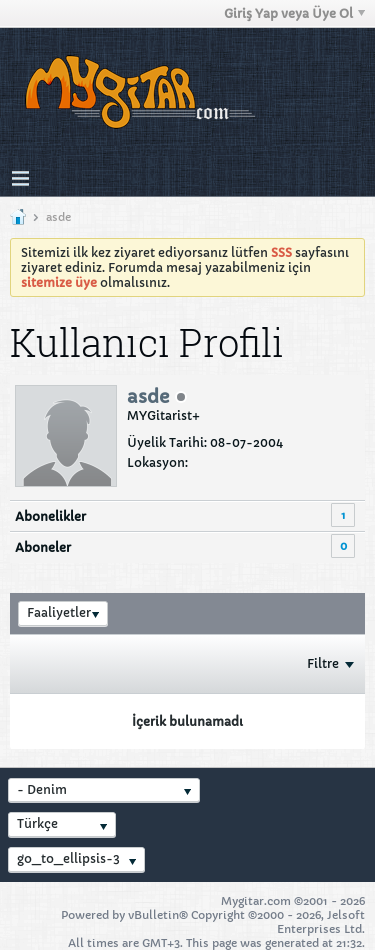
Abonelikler (50, 516)
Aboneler (43, 547)
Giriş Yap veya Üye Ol (294, 13)
